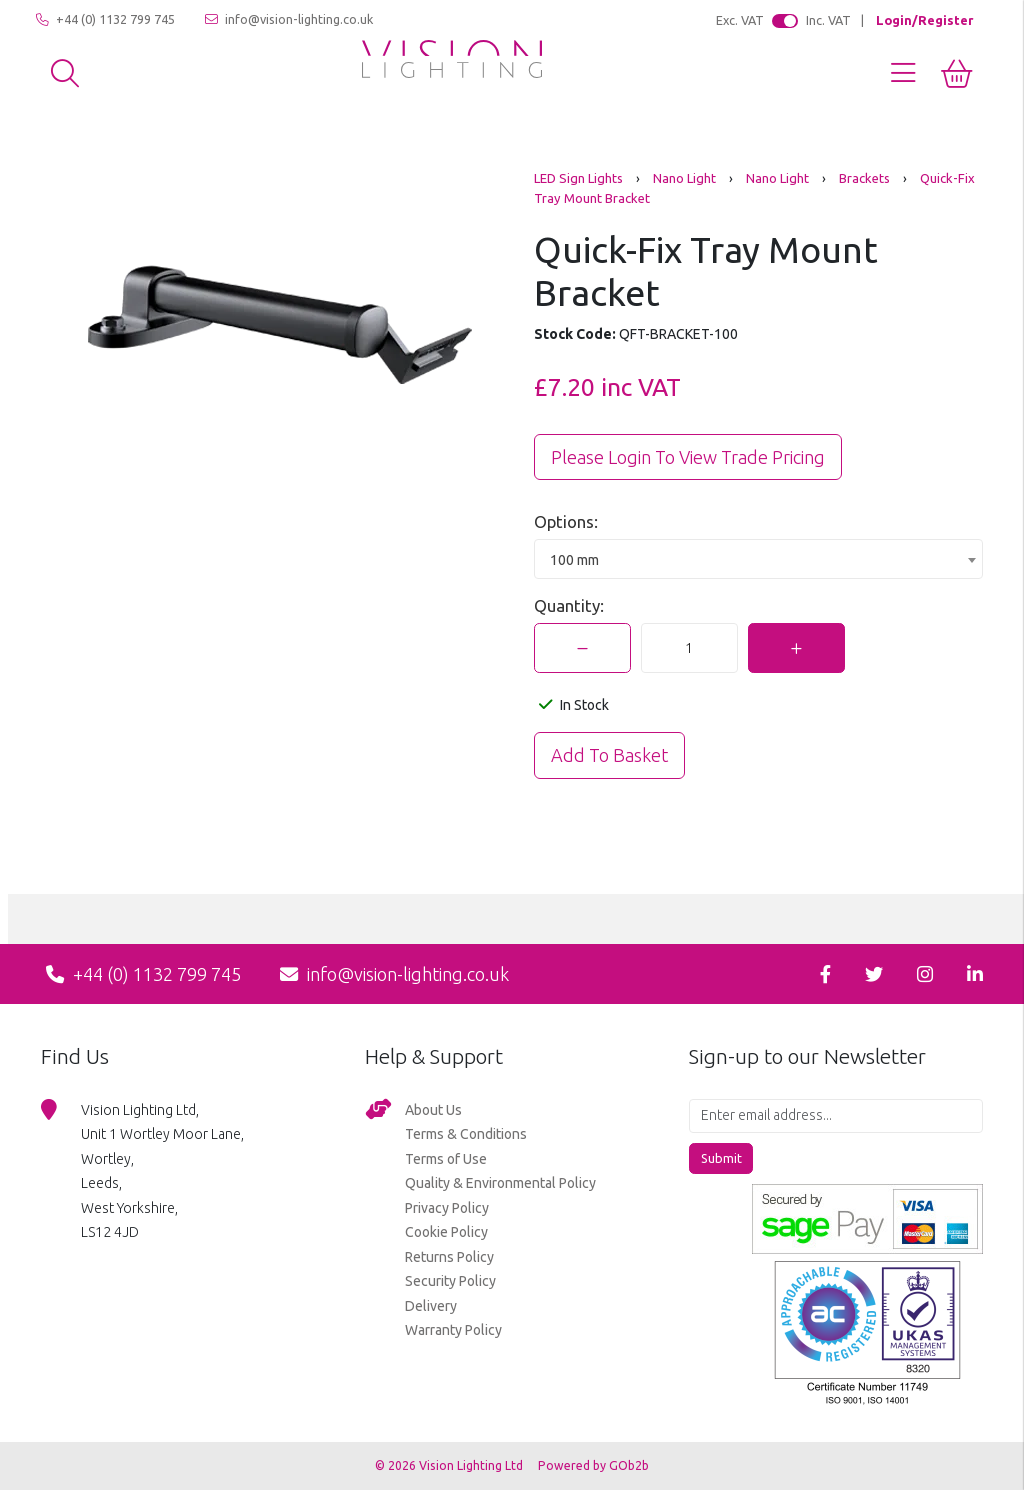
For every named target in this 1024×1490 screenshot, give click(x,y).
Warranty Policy (453, 1330)
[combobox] (758, 559)
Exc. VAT (740, 20)
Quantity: (569, 605)
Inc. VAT (828, 20)
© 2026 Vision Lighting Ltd (450, 1465)
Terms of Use (446, 1159)
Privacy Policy (447, 1208)
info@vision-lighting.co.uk (289, 19)
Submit (721, 1158)
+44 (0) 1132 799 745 (105, 19)
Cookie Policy (446, 1232)
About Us (433, 1110)
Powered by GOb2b (593, 1465)
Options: (566, 521)
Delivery (431, 1306)
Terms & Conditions (466, 1134)
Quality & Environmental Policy (500, 1183)
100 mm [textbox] (574, 560)
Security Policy (450, 1281)
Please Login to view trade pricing (688, 457)
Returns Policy (449, 1257)
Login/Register (924, 20)
